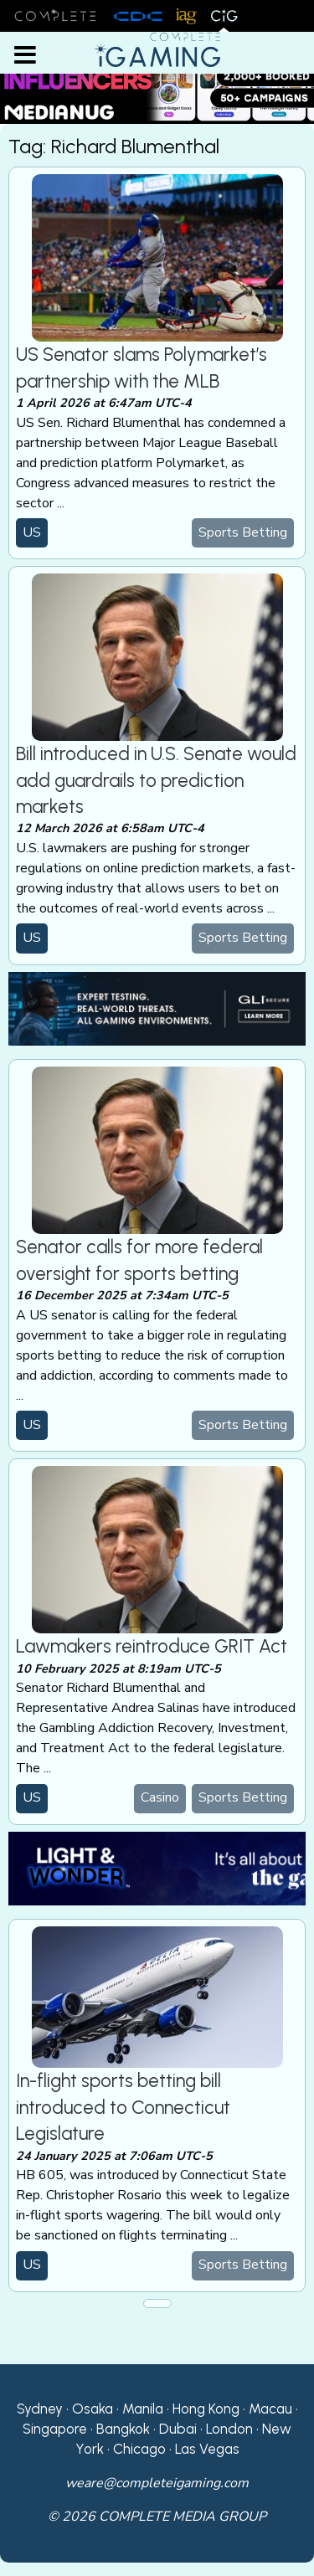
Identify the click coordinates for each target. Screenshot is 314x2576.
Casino (160, 1797)
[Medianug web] (157, 84)
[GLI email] (157, 1008)
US (32, 532)
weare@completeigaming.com (157, 2483)
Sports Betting (242, 532)
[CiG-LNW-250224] (157, 1868)
